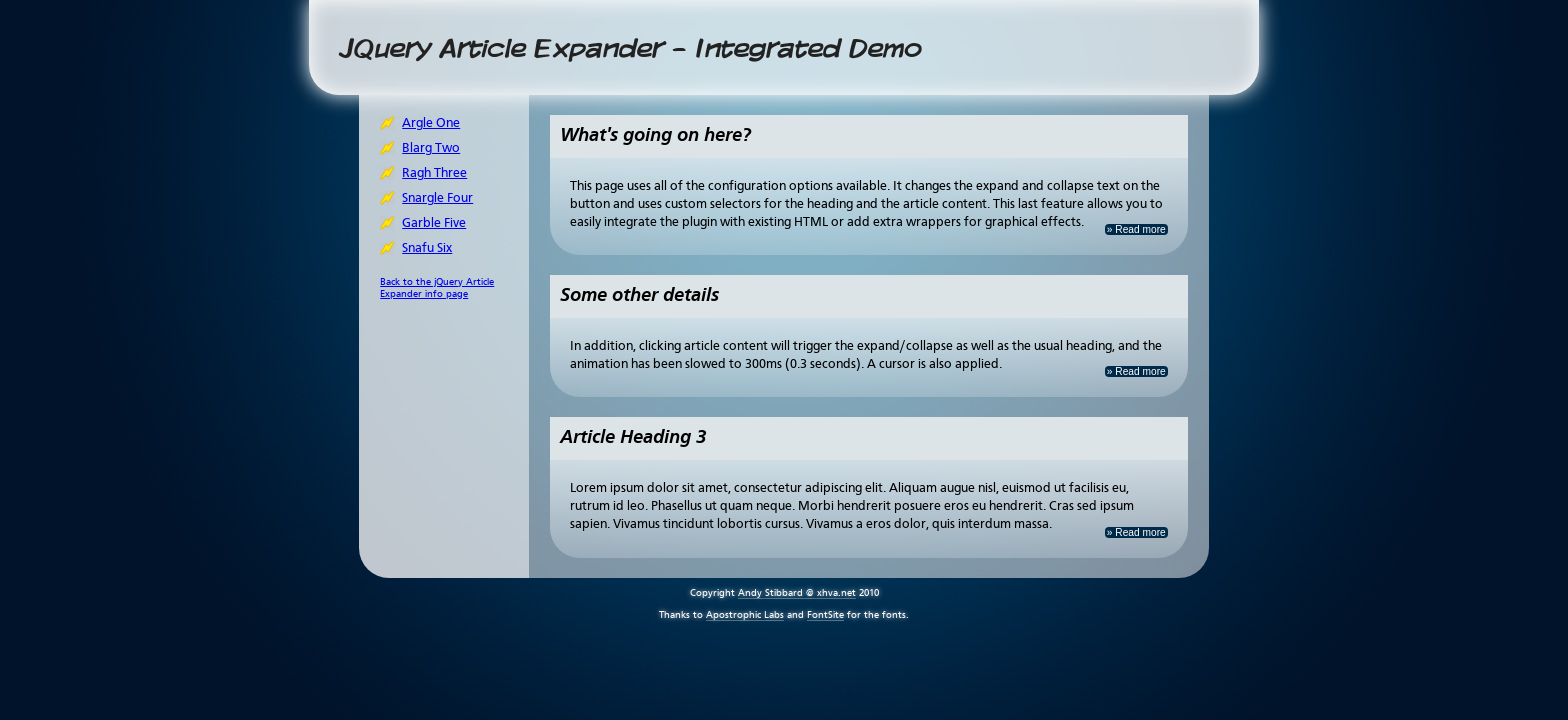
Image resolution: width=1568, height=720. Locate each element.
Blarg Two (431, 148)
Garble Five (434, 223)
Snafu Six (427, 248)
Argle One (431, 123)
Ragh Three (434, 173)
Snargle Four (437, 198)
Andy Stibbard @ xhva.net (797, 593)
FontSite (825, 615)
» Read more (1136, 229)
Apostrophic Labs (745, 615)
